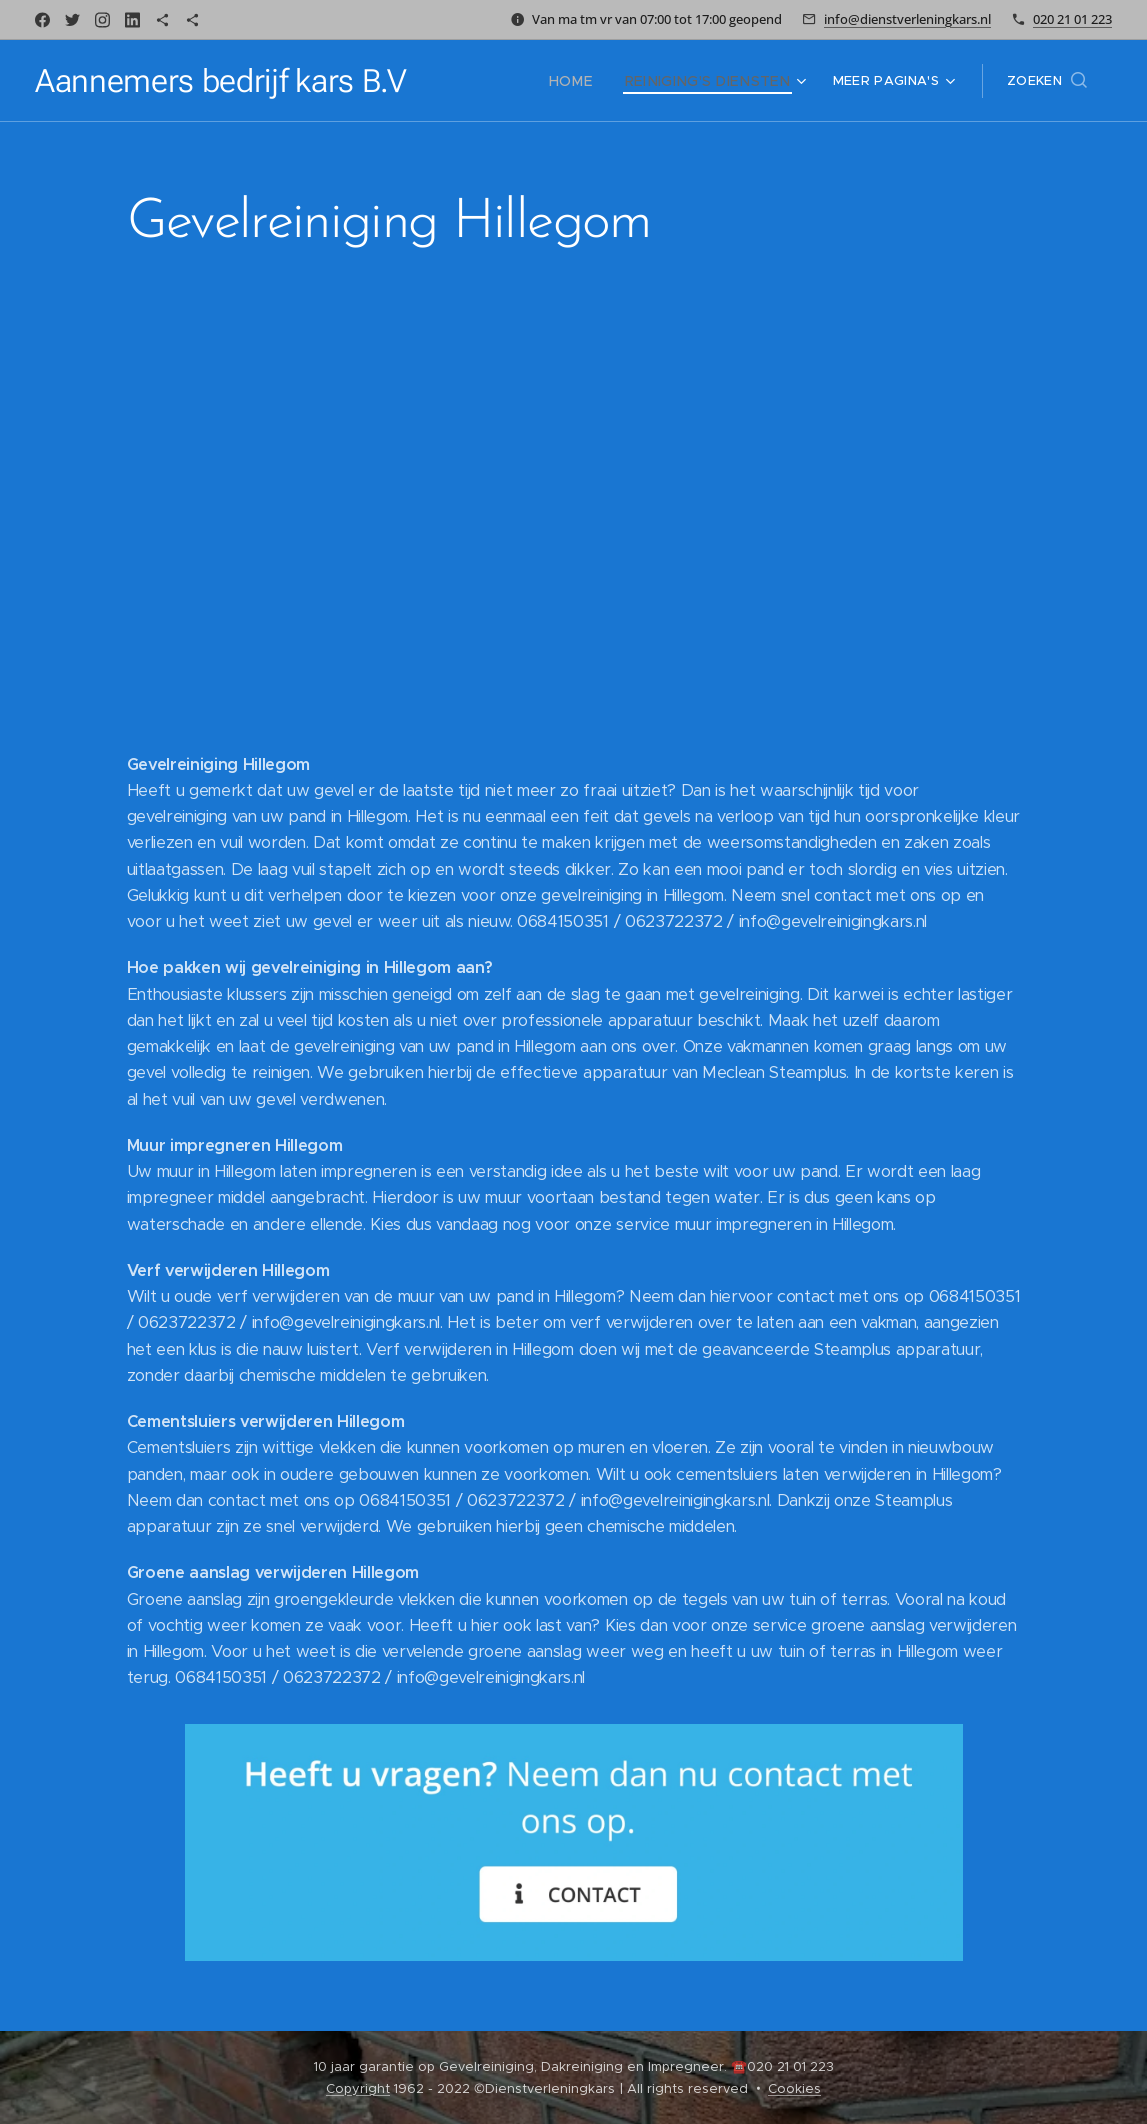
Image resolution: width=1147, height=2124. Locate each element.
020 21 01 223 (1072, 19)
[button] (1047, 81)
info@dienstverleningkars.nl (907, 19)
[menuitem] (485, 81)
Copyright (358, 2088)
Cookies (794, 2088)
